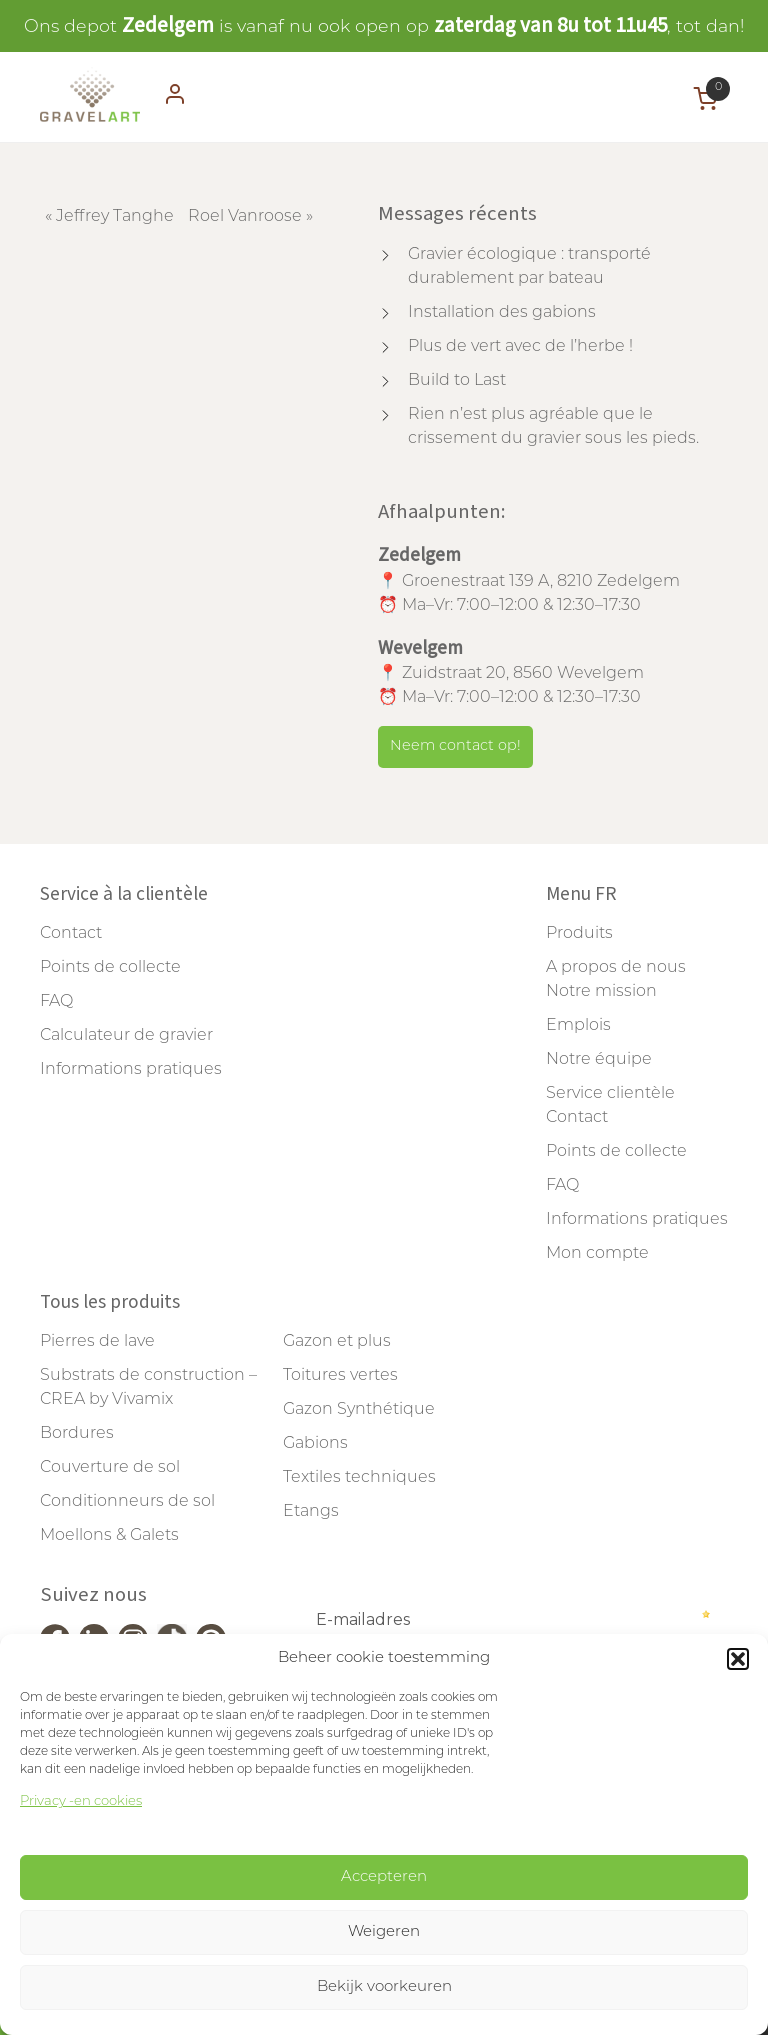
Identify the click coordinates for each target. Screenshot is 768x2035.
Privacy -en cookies (81, 1801)
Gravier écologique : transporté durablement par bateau (529, 267)
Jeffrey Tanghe (115, 217)
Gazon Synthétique (359, 1410)
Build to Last (457, 381)
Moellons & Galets (109, 1536)
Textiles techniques (359, 1478)
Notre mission (601, 992)
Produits (579, 934)
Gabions (315, 1444)
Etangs (311, 1512)
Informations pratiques (131, 1070)
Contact (71, 934)
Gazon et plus (337, 1342)
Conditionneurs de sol (127, 1502)
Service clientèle (610, 1094)
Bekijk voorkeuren (384, 1987)
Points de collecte (110, 968)
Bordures (77, 1434)
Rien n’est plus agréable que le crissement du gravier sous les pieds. (553, 427)
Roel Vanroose (245, 217)
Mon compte (597, 1254)
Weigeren (384, 1932)
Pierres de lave (97, 1342)
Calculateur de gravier (126, 1036)
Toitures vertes (340, 1376)
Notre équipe (599, 1060)
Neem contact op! (455, 746)
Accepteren (384, 1877)
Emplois (578, 1026)
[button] (738, 1659)
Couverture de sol (110, 1468)
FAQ (56, 1002)
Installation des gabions (502, 313)
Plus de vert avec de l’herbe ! (520, 347)
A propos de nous (616, 968)
